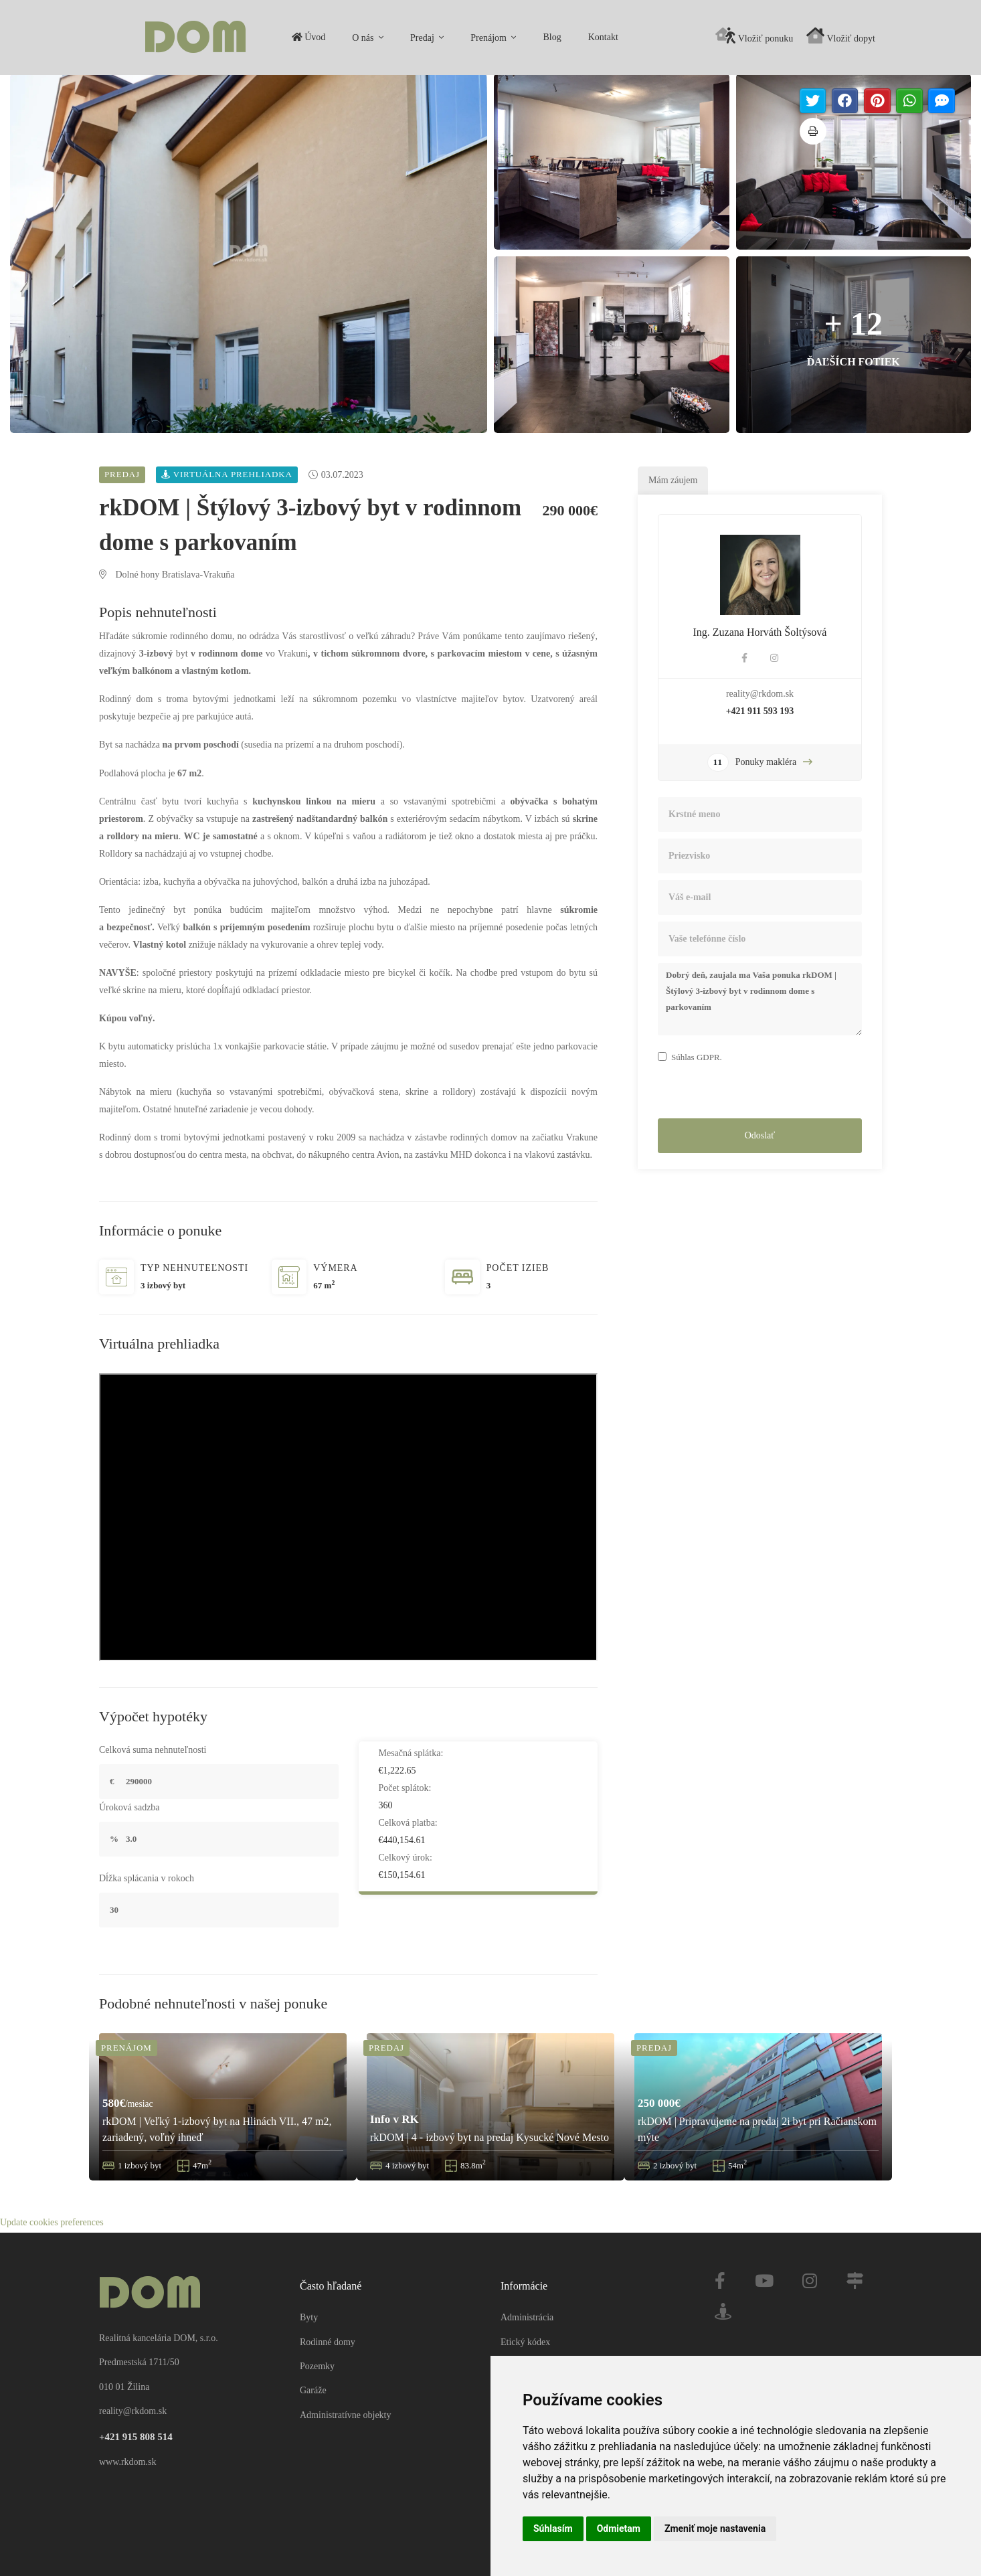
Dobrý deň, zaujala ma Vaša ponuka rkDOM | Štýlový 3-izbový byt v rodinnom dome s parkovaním (760, 1000)
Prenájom (297, 38)
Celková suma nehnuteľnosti (152, 1752)
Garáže (313, 2374)
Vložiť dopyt (840, 35)
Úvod (116, 37)
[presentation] (759, 1094)
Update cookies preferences (52, 2567)
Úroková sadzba (129, 1809)
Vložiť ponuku (754, 35)
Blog (360, 37)
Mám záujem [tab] (672, 482)
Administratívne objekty (345, 2398)
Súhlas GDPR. (696, 1059)
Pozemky (317, 2349)
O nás (172, 38)
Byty (309, 2301)
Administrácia (527, 2301)
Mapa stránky (533, 2349)
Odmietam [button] (618, 2528)
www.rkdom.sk (127, 2444)
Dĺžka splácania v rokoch (146, 1880)
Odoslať (760, 1137)
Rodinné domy (327, 2325)
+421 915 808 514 (136, 2419)
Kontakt (410, 37)
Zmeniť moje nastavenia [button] (715, 2528)
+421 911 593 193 (760, 713)
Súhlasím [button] (553, 2528)
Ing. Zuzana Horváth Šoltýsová (760, 634)
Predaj (230, 38)
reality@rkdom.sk (760, 696)
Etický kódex (525, 2325)
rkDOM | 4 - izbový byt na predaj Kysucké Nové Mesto (489, 2138)
